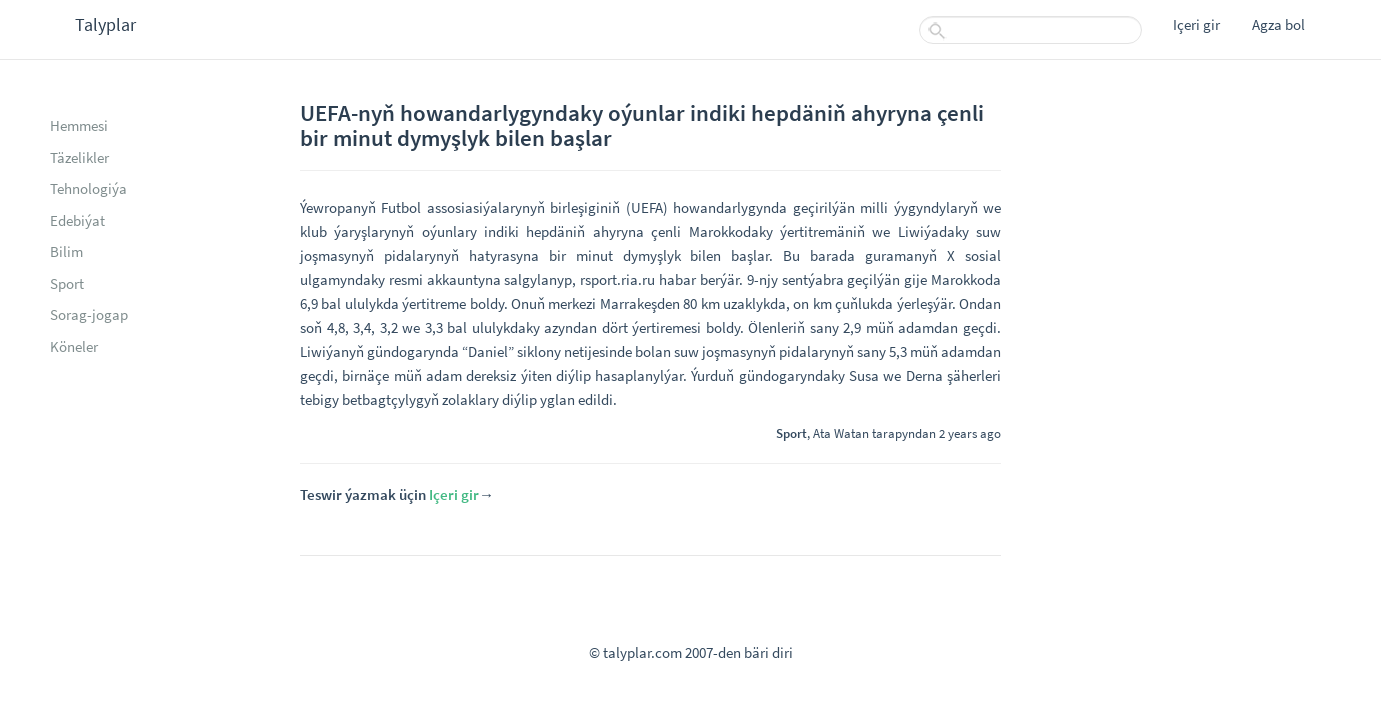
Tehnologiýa (88, 188)
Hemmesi (79, 125)
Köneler (74, 346)
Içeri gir (1196, 24)
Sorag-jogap (89, 314)
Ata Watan (841, 433)
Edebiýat (77, 220)
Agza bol (1278, 24)
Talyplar (105, 24)
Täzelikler (79, 157)
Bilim (66, 251)
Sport (67, 283)
